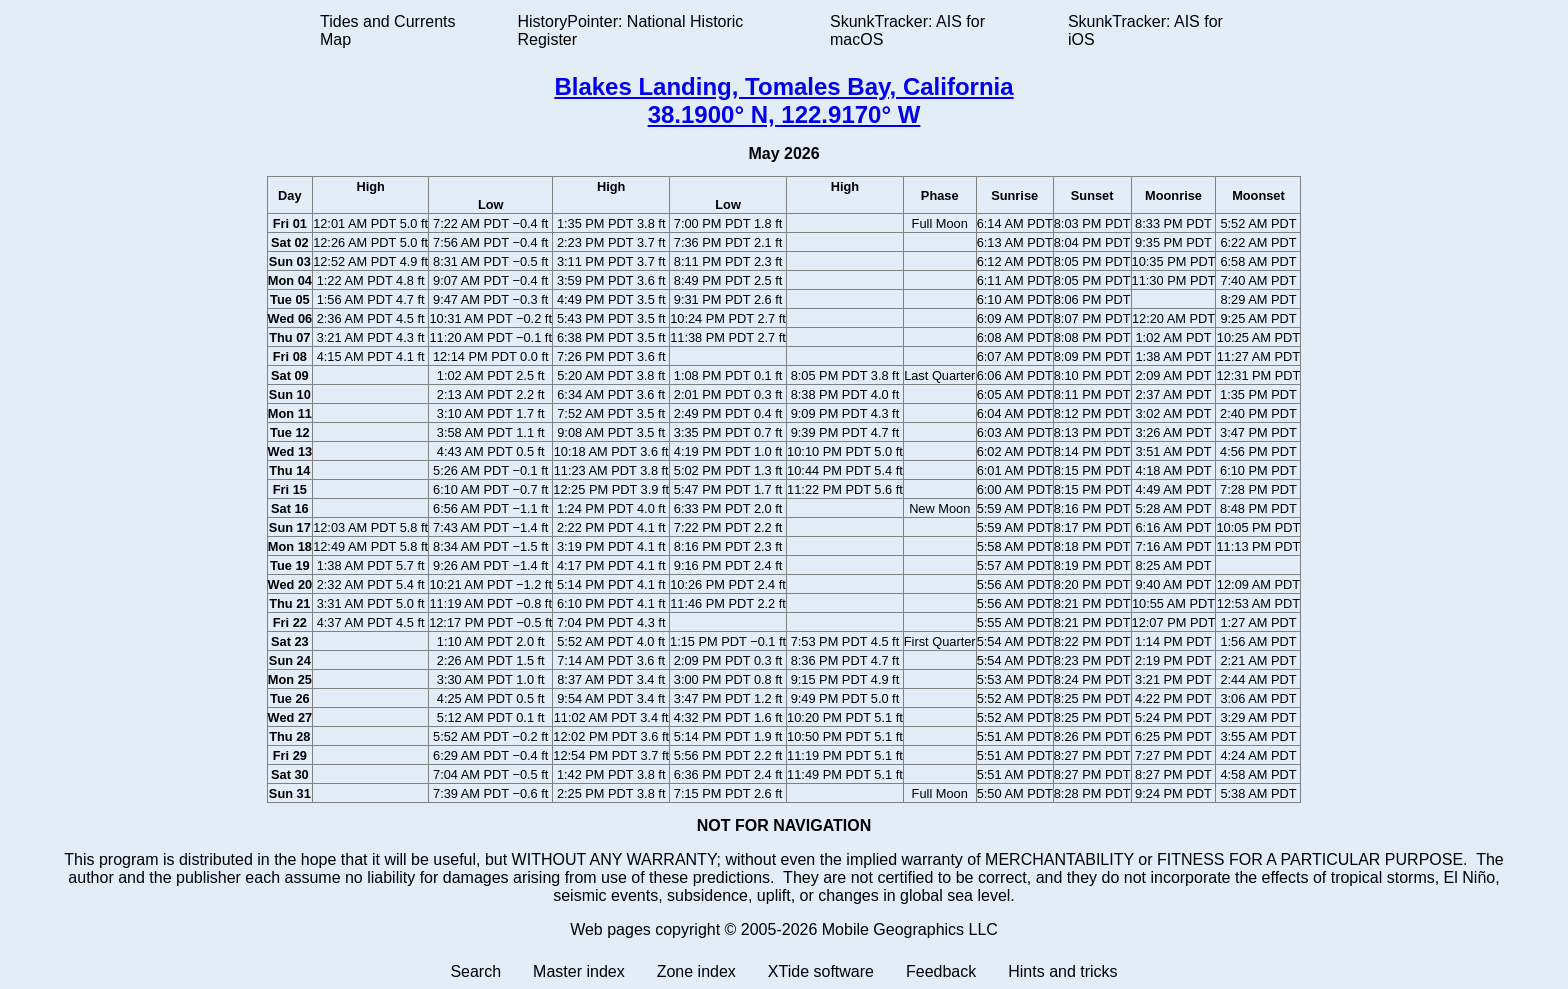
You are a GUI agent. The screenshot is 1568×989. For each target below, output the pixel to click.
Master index (579, 971)
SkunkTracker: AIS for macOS (907, 30)
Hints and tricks (1062, 971)
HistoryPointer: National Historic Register (631, 30)
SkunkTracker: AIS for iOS (1145, 30)
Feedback (941, 971)
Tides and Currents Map (387, 30)
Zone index (696, 971)
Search (475, 971)
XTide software (821, 971)
